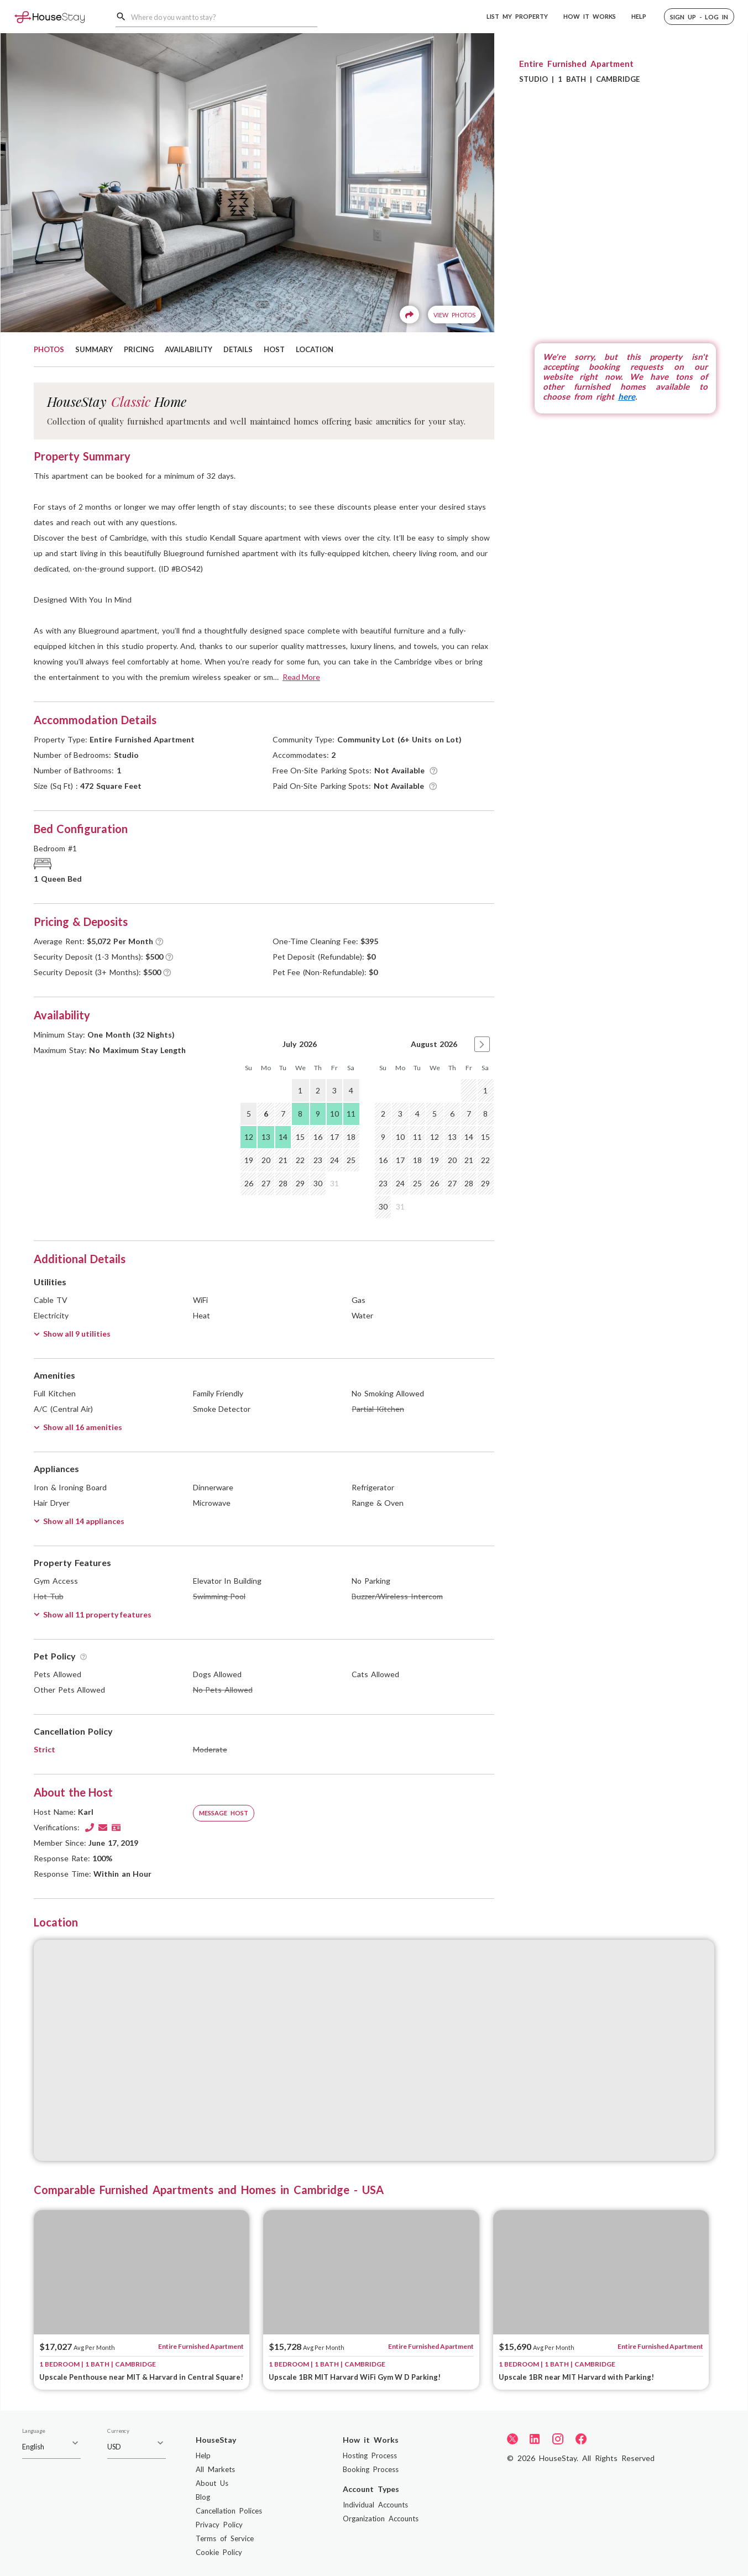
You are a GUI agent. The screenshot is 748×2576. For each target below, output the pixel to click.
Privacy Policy (219, 2524)
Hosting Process (370, 2455)
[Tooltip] (433, 771)
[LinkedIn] (534, 2439)
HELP (638, 16)
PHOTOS (49, 349)
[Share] (409, 314)
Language (33, 2430)
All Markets (215, 2469)
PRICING (139, 349)
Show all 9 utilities (72, 1333)
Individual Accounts (375, 2504)
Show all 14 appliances (79, 1521)
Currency (118, 2430)
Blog (203, 2497)
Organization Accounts (381, 2518)
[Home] (49, 16)
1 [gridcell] (300, 1090)
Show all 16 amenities (78, 1427)
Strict (44, 1749)
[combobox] (224, 17)
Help (203, 2455)
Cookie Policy (219, 2552)
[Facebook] (581, 2439)
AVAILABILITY (188, 349)
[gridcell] (469, 1090)
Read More (301, 677)
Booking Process (371, 2469)
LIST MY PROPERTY (517, 16)
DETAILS (238, 349)
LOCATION (314, 349)
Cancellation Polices (229, 2510)
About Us (212, 2483)
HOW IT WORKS (589, 16)
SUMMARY (94, 349)
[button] (699, 16)
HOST (274, 349)
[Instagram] (557, 2439)
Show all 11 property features (92, 1614)
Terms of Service (225, 2538)
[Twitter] (512, 2438)
